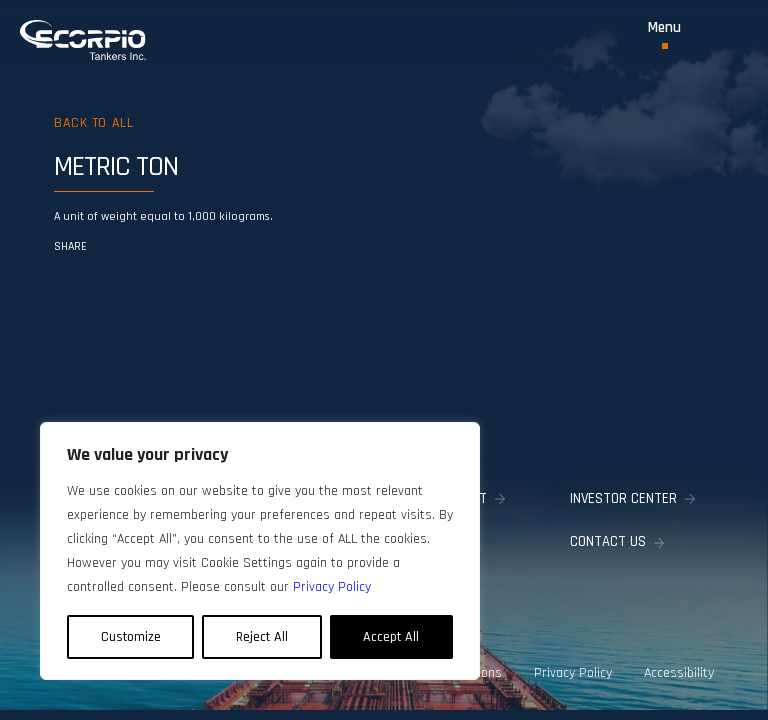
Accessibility (679, 673)
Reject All (262, 637)
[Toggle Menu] (664, 34)
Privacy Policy (573, 673)
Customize (131, 637)
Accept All (391, 637)
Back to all (93, 123)
